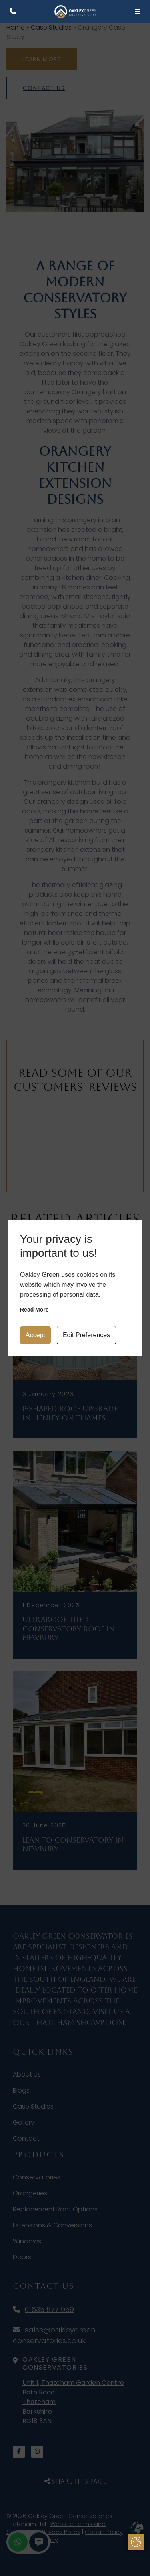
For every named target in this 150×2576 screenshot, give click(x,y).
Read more (34, 1309)
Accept (35, 1335)
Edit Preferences (86, 1335)
